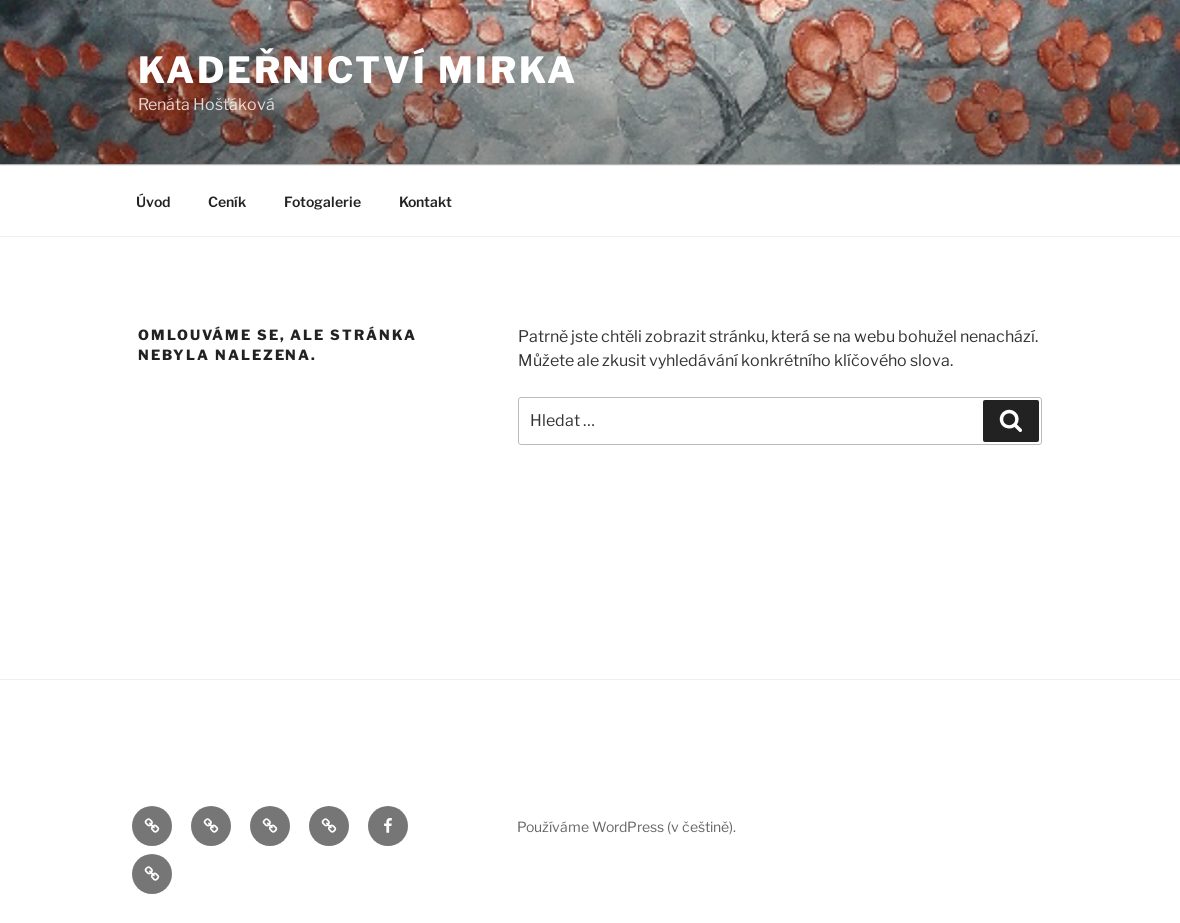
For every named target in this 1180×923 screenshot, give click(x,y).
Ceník (227, 201)
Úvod (153, 201)
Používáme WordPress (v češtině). (626, 826)
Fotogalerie (322, 201)
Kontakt (425, 201)
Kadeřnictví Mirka (358, 70)
